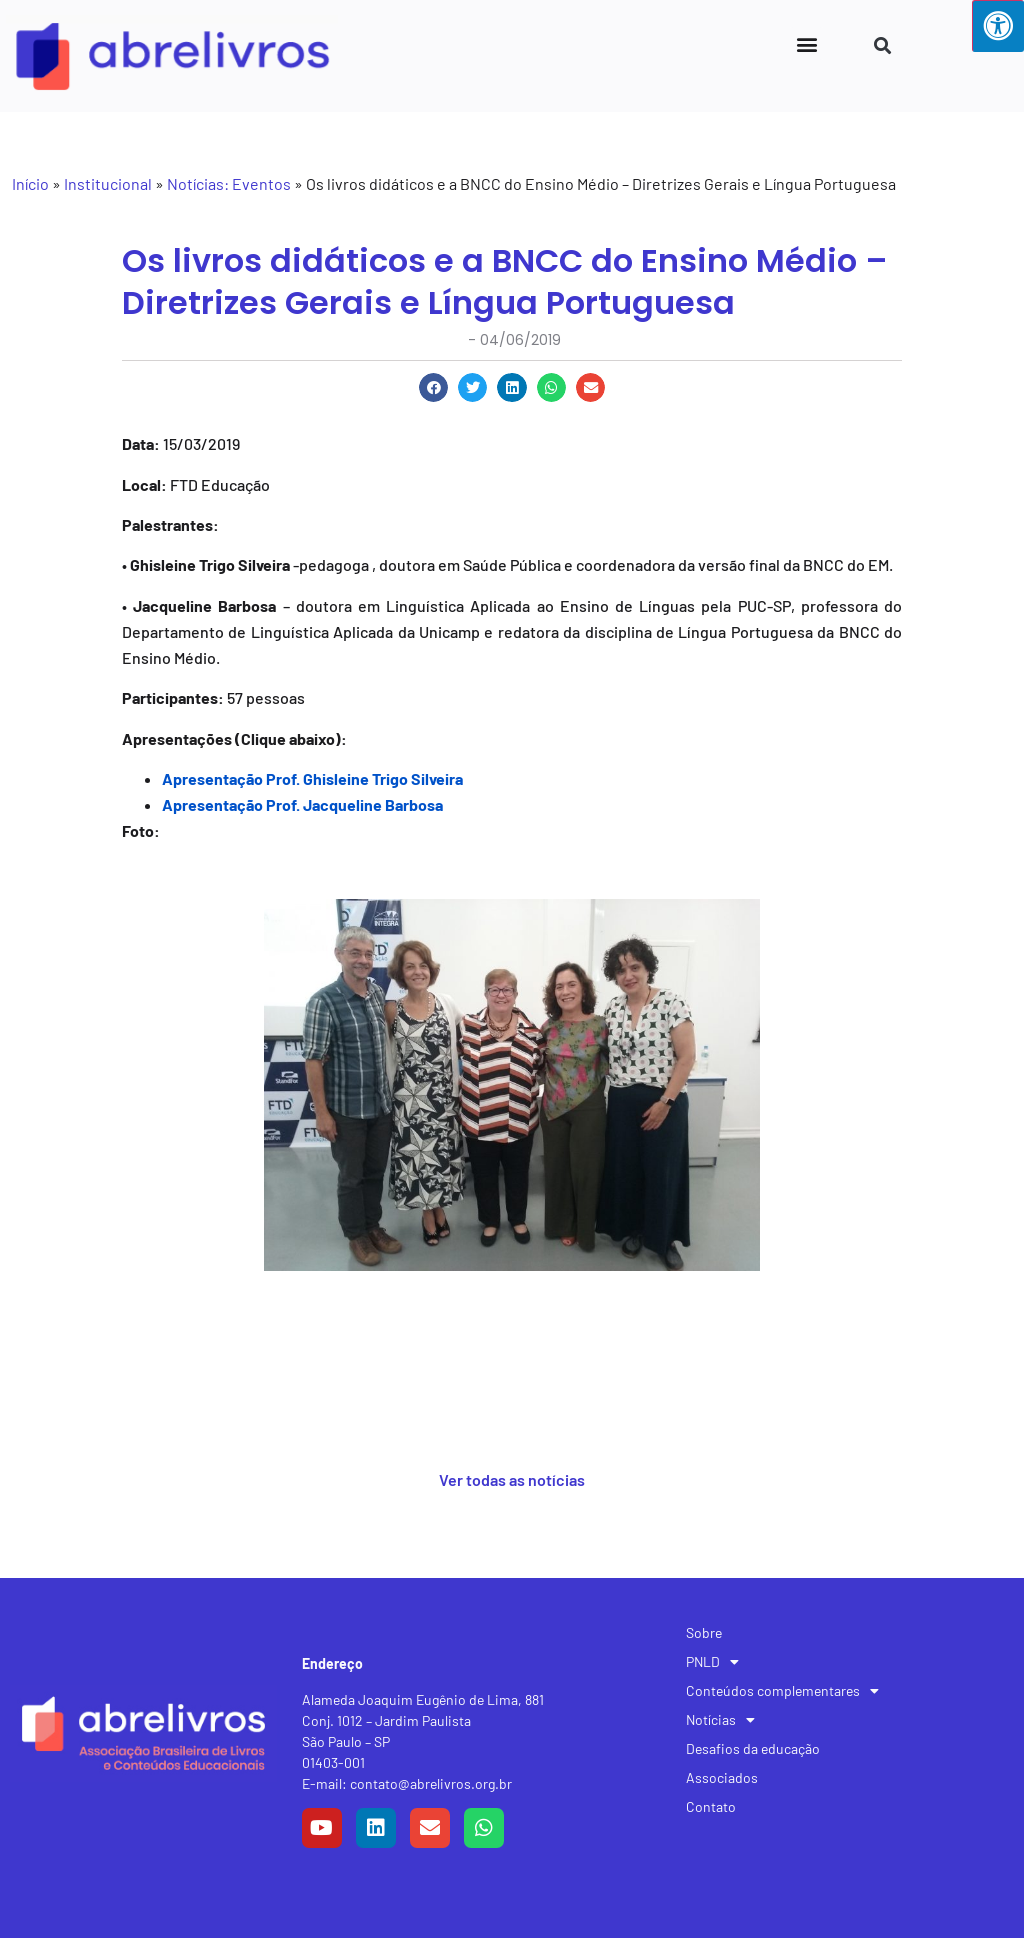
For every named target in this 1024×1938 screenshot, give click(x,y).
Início (30, 183)
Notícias (720, 1720)
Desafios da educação (753, 1748)
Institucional (108, 183)
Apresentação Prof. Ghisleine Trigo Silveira (312, 778)
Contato (711, 1806)
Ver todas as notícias (512, 1479)
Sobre (704, 1632)
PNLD (712, 1662)
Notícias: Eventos (229, 183)
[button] (806, 43)
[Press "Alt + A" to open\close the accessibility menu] (998, 26)
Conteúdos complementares (782, 1691)
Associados (722, 1777)
